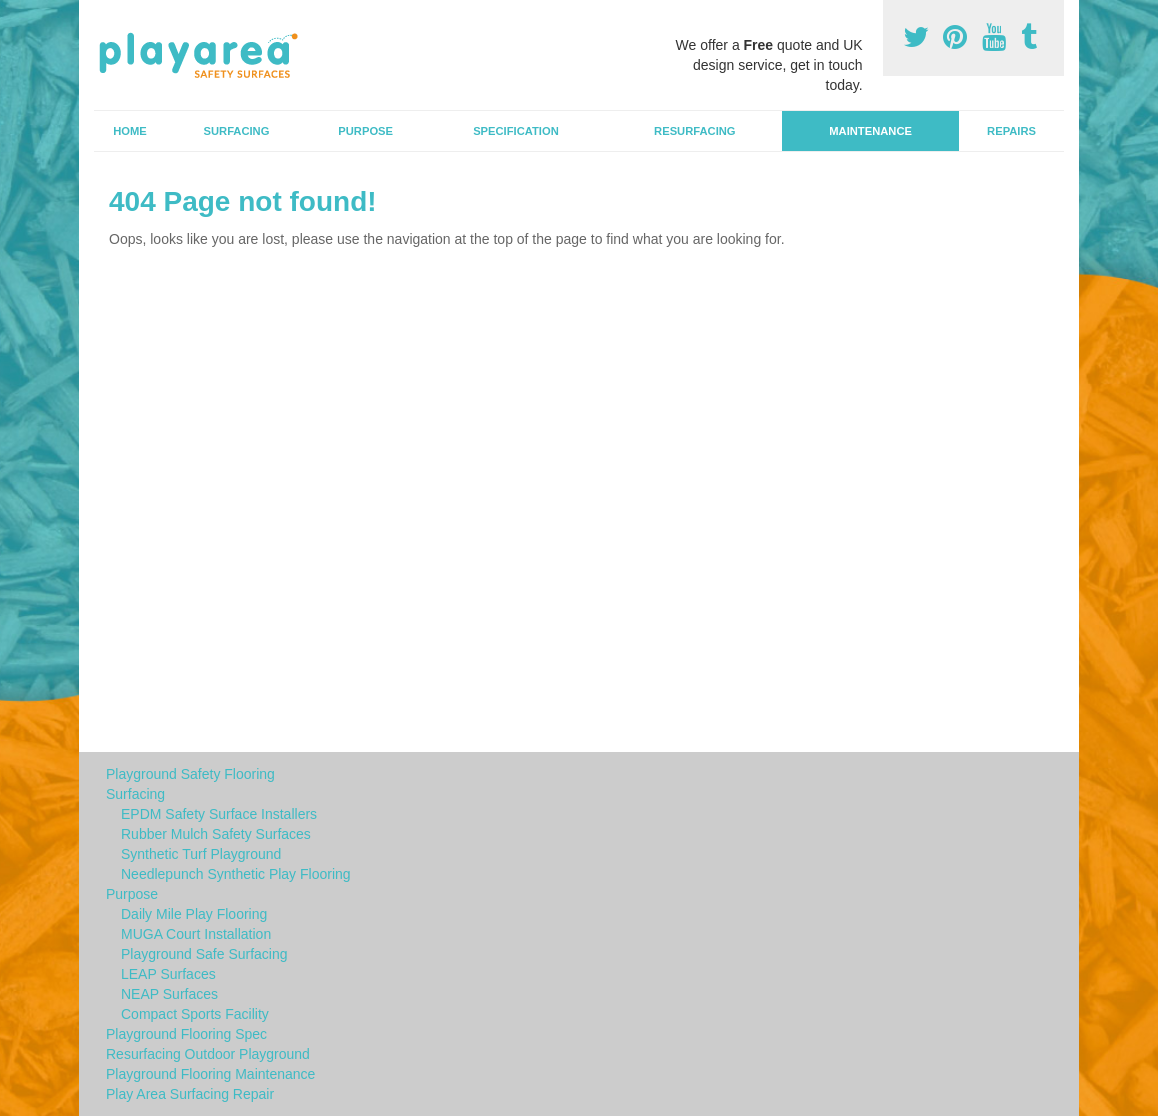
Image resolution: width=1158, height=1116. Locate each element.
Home (130, 131)
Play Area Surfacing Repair (190, 1094)
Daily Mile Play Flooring (194, 914)
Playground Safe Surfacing (204, 954)
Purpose (365, 131)
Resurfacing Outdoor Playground (208, 1054)
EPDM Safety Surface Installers (219, 814)
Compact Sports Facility (195, 1014)
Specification (516, 131)
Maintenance (870, 131)
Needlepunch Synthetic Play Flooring (236, 874)
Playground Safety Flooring (190, 774)
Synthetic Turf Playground (201, 854)
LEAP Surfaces (168, 974)
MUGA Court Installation (196, 934)
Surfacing (237, 131)
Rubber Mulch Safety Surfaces (216, 834)
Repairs (1011, 131)
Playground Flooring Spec (186, 1034)
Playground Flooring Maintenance (210, 1074)
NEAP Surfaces (169, 994)
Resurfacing (694, 131)
